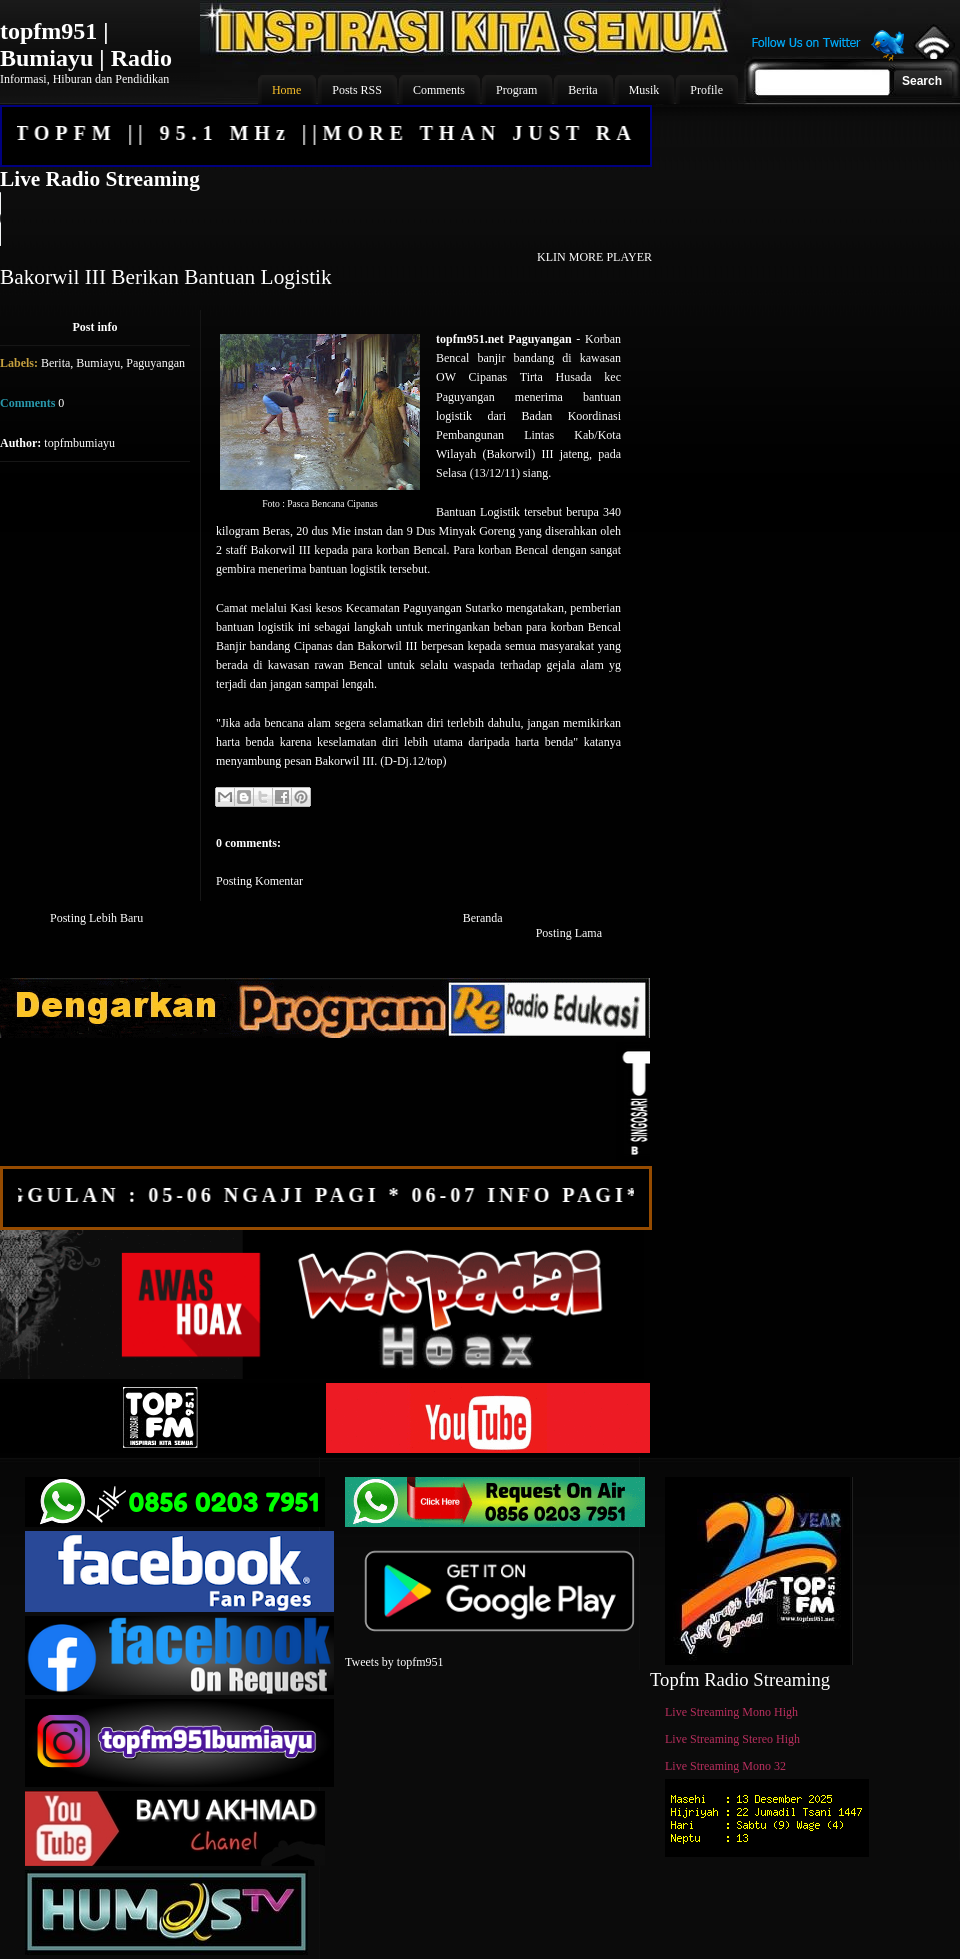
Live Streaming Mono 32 (725, 1766)
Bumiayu (98, 363)
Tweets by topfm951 (394, 1662)
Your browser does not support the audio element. (325, 219)
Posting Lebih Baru (96, 918)
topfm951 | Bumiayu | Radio (86, 44)
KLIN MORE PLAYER (594, 257)
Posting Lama (569, 933)
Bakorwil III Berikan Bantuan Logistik (166, 277)
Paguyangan (155, 363)
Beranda (483, 918)
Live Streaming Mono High (731, 1712)
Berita (55, 363)
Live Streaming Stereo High (732, 1739)
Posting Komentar (259, 881)
